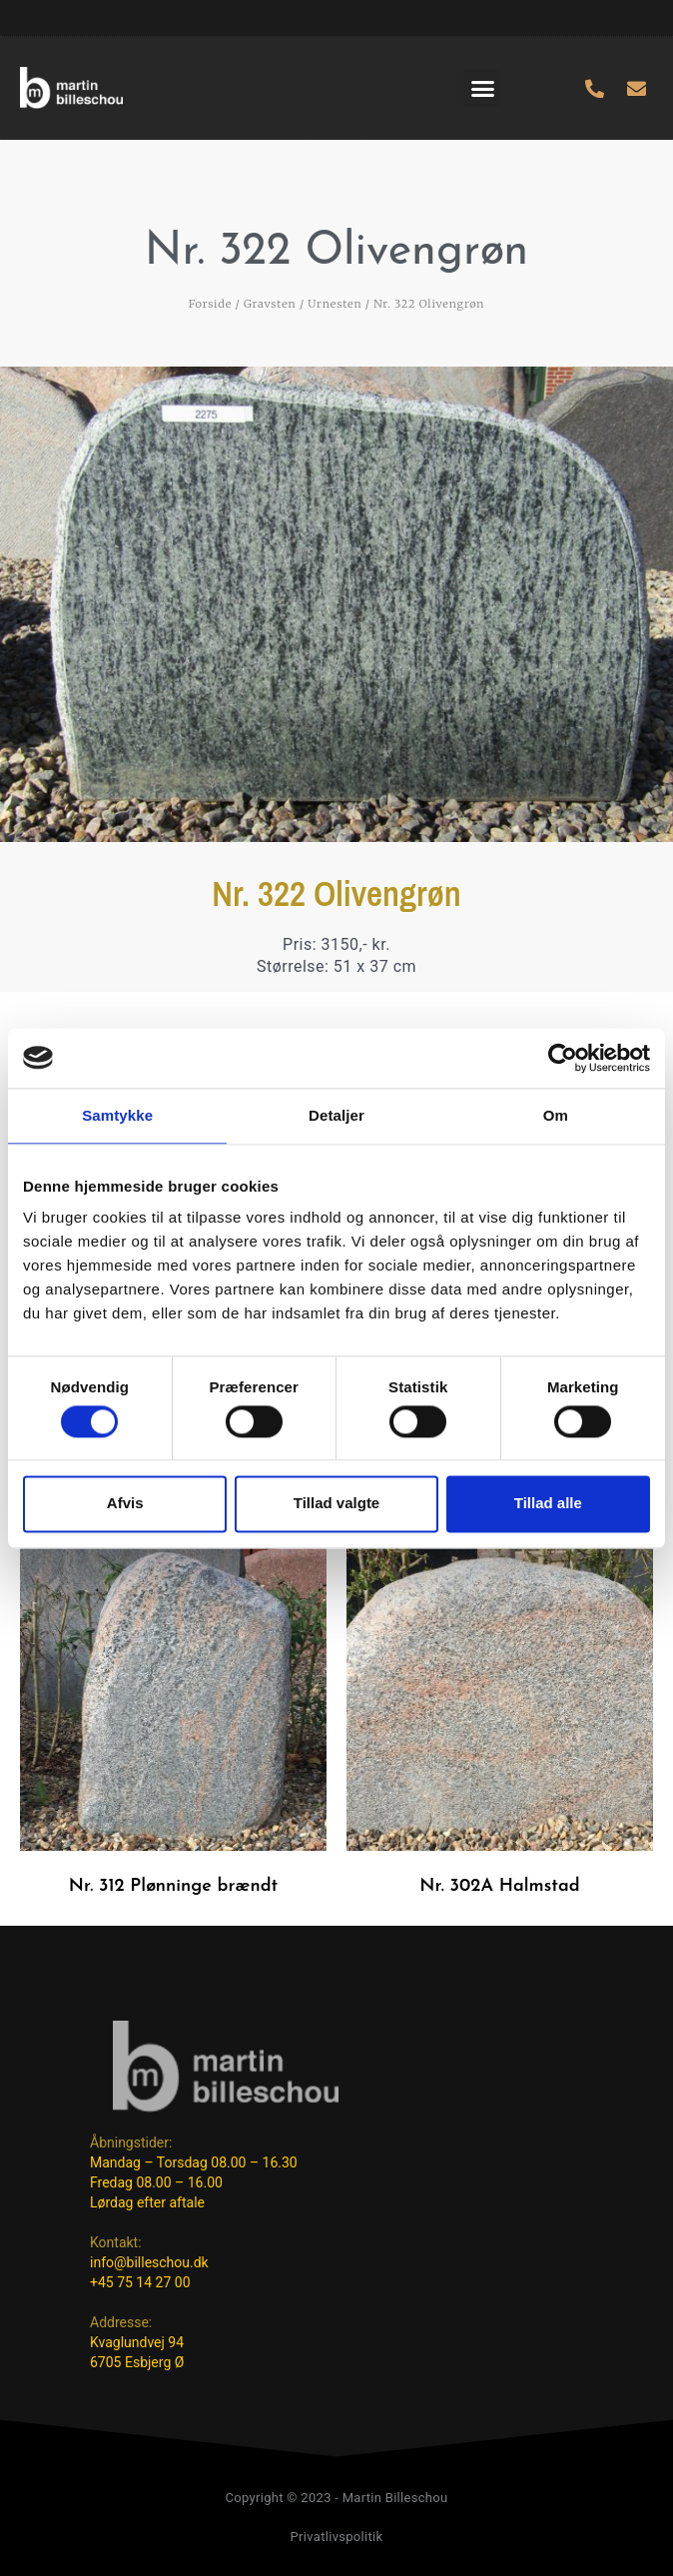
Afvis (125, 1503)
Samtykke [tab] (117, 1115)
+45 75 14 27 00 (140, 2282)
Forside (211, 304)
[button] (482, 88)
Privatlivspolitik (337, 2536)
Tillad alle (548, 1503)
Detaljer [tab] (336, 1115)
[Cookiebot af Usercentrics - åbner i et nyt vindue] (562, 1058)
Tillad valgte (336, 1503)
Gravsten (270, 304)
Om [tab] (555, 1115)
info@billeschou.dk (149, 2262)
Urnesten (334, 304)
